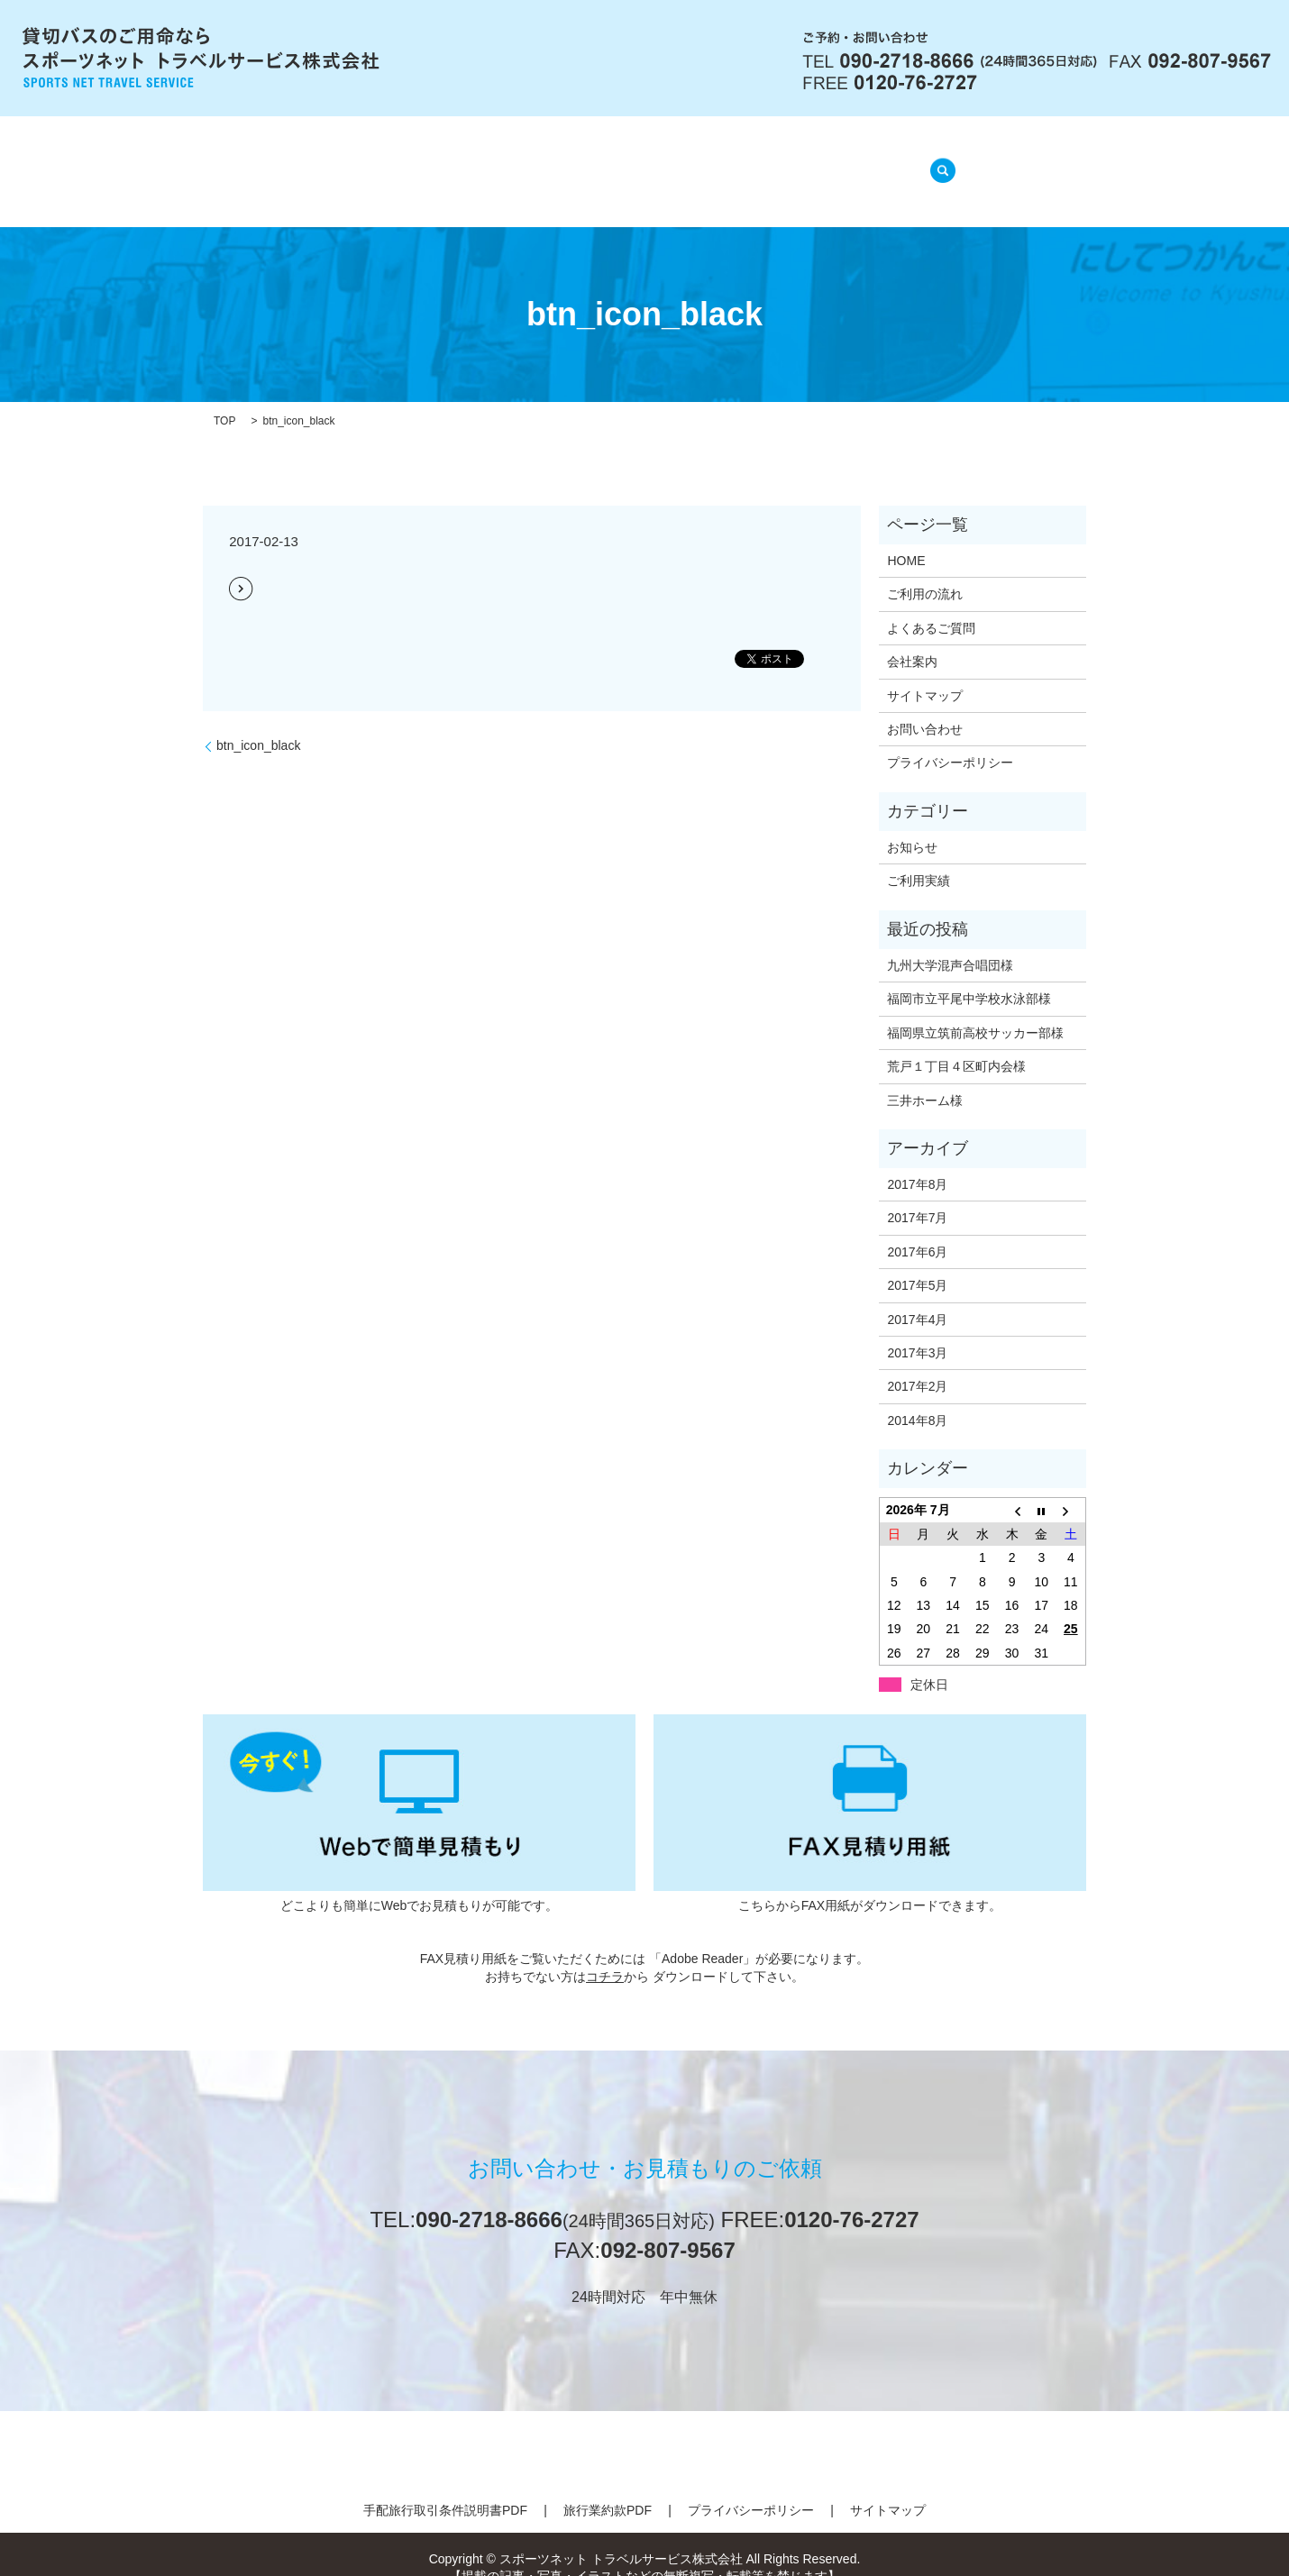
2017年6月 (917, 1229)
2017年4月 (917, 1296)
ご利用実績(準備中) (827, 161)
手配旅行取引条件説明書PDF (445, 2487)
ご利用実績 (918, 858)
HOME (359, 161)
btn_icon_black (258, 723)
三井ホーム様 (925, 1077)
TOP (224, 398)
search (937, 160)
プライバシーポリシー (950, 740)
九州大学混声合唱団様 (950, 943)
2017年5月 (917, 1263)
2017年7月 (917, 1195)
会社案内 (444, 161)
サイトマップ (925, 672)
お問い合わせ (925, 706)
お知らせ (912, 825)
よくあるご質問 (679, 161)
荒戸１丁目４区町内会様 (956, 1044)
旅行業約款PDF (607, 2487)
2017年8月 (917, 1162)
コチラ (605, 1954)
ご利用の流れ (550, 161)
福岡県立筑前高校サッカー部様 (975, 1010)
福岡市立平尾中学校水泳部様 (969, 976)
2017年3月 (917, 1330)
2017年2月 (917, 1364)
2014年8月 (917, 1398)
